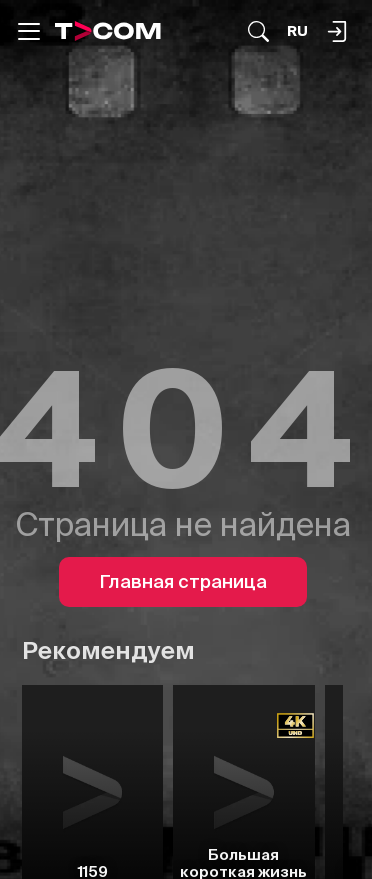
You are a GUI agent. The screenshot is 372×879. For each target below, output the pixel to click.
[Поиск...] (258, 31)
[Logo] (108, 31)
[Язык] (297, 31)
